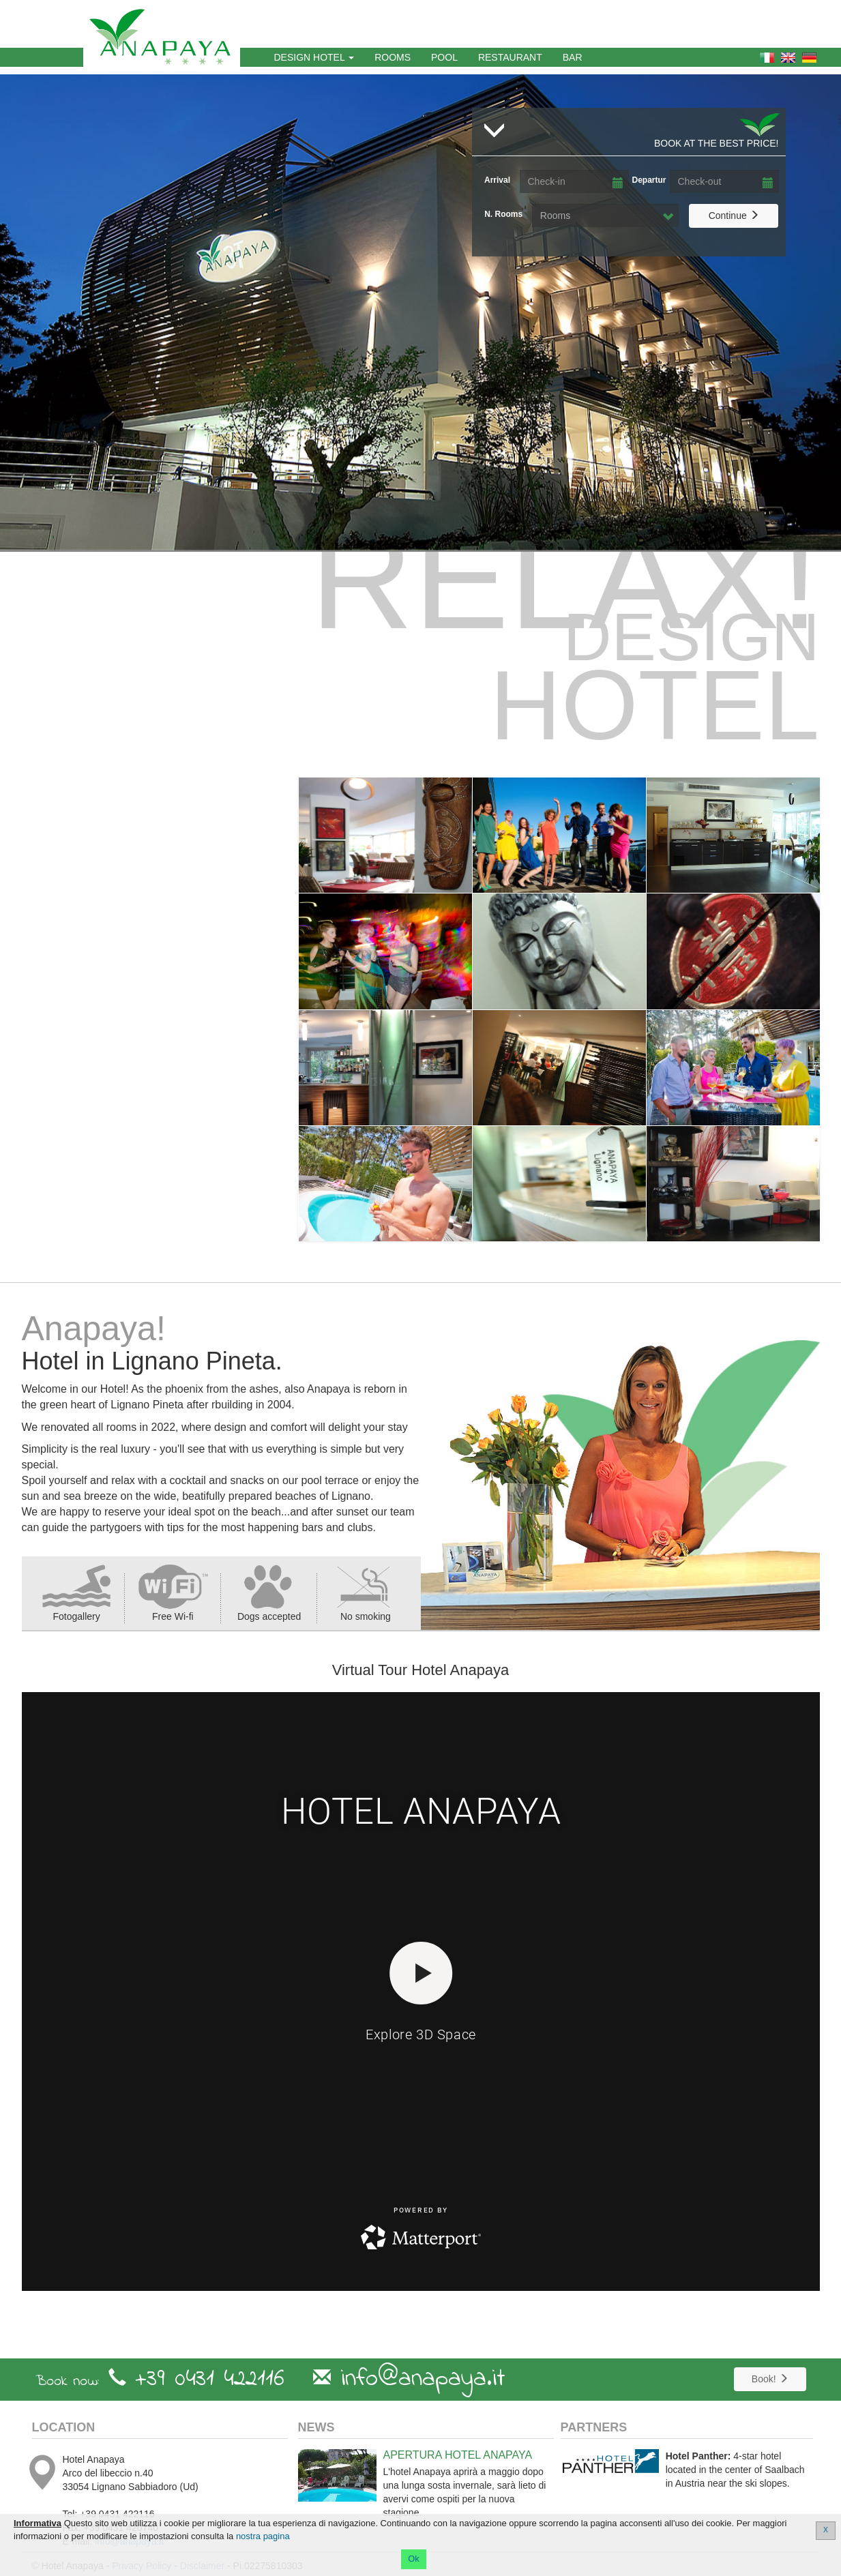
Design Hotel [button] (314, 57)
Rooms (397, 56)
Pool (444, 57)
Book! (770, 2378)
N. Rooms (503, 214)
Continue (734, 215)
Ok (413, 2558)
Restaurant (510, 57)
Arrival (497, 180)
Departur (649, 180)
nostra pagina (263, 2536)
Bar (572, 57)
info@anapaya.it (422, 2379)
